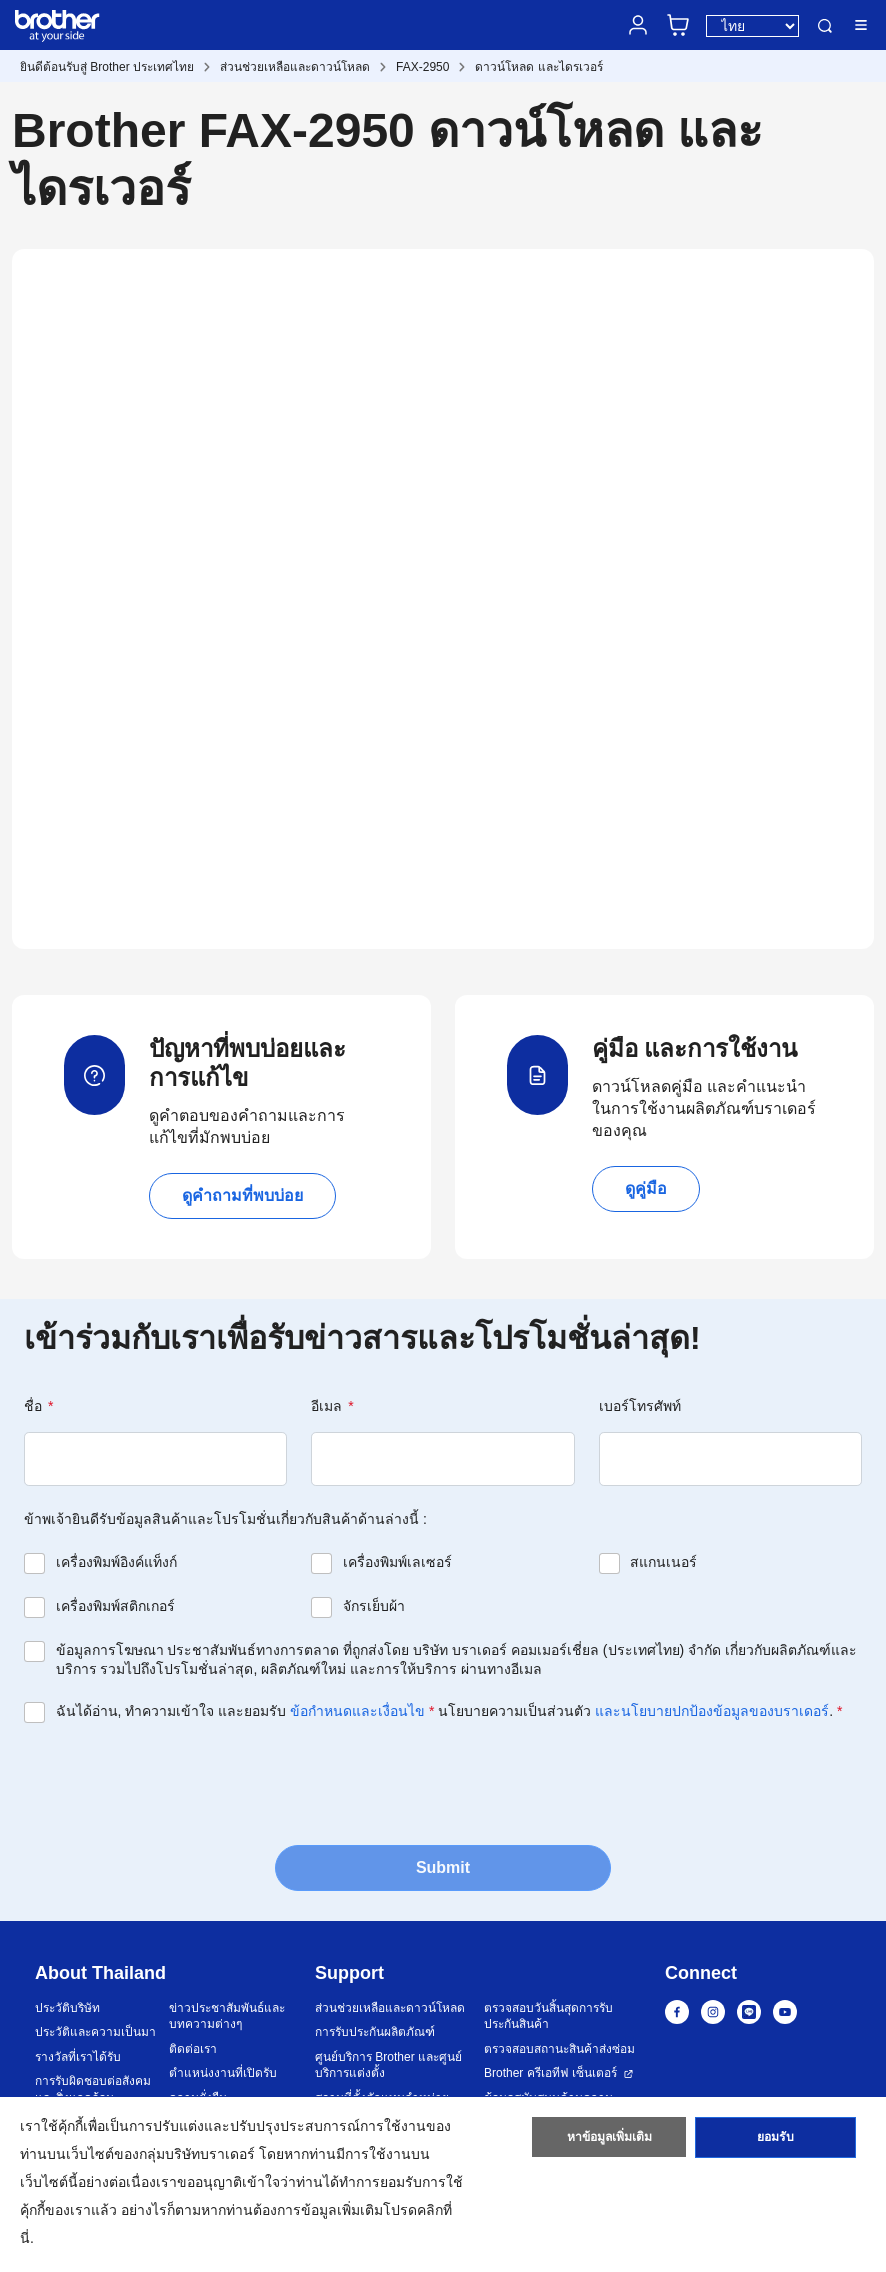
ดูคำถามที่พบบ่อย (242, 1195)
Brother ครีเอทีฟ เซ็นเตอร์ (550, 2073)
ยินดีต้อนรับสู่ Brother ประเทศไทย (107, 67)
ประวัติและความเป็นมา (95, 2032)
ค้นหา (825, 26)
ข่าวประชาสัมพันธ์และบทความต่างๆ (227, 2016)
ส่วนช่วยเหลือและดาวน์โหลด (295, 67)
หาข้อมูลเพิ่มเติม (609, 2139)
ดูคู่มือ (646, 1188)
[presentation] (176, 1782)
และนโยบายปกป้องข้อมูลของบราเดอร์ (712, 1711)
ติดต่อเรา (193, 2049)
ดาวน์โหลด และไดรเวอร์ (538, 67)
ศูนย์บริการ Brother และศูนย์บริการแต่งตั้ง (388, 2065)
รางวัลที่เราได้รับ (78, 2057)
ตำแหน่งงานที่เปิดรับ (223, 2073)
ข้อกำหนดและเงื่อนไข (357, 1711)
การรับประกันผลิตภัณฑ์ (375, 2032)
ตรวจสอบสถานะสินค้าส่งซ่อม (559, 2049)
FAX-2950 (422, 67)
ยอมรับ (775, 2139)
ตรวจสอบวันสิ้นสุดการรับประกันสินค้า (548, 2016)
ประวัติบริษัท (67, 2008)
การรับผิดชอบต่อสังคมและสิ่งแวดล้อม (93, 2089)
